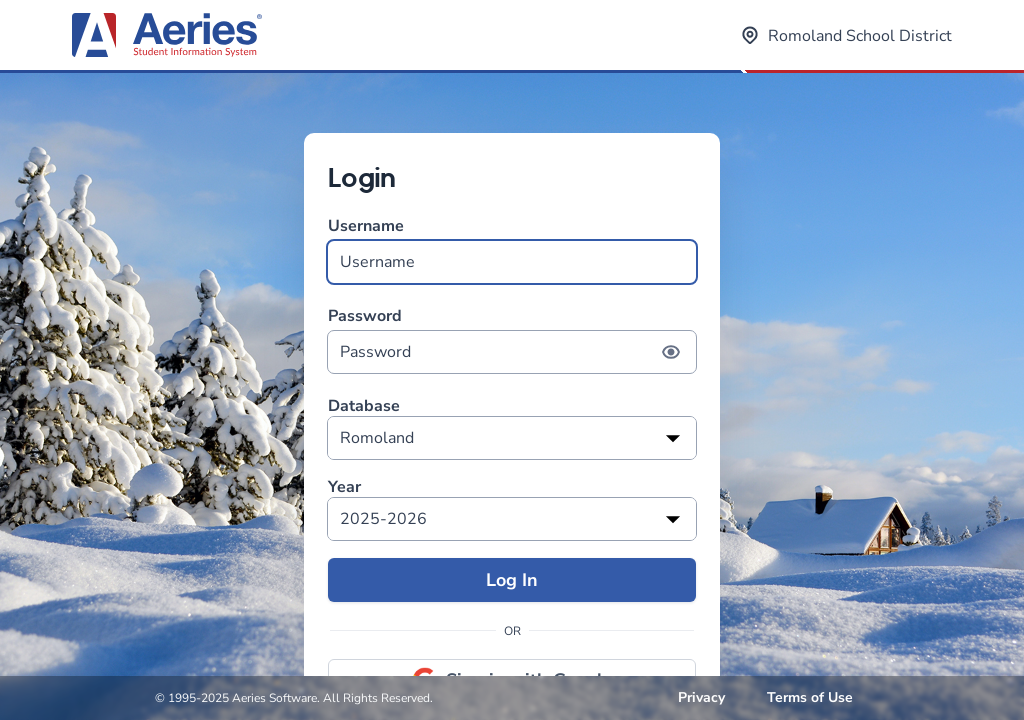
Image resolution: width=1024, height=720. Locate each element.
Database (364, 406)
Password (512, 339)
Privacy (701, 697)
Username (512, 249)
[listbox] (512, 438)
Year (344, 487)
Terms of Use (810, 697)
